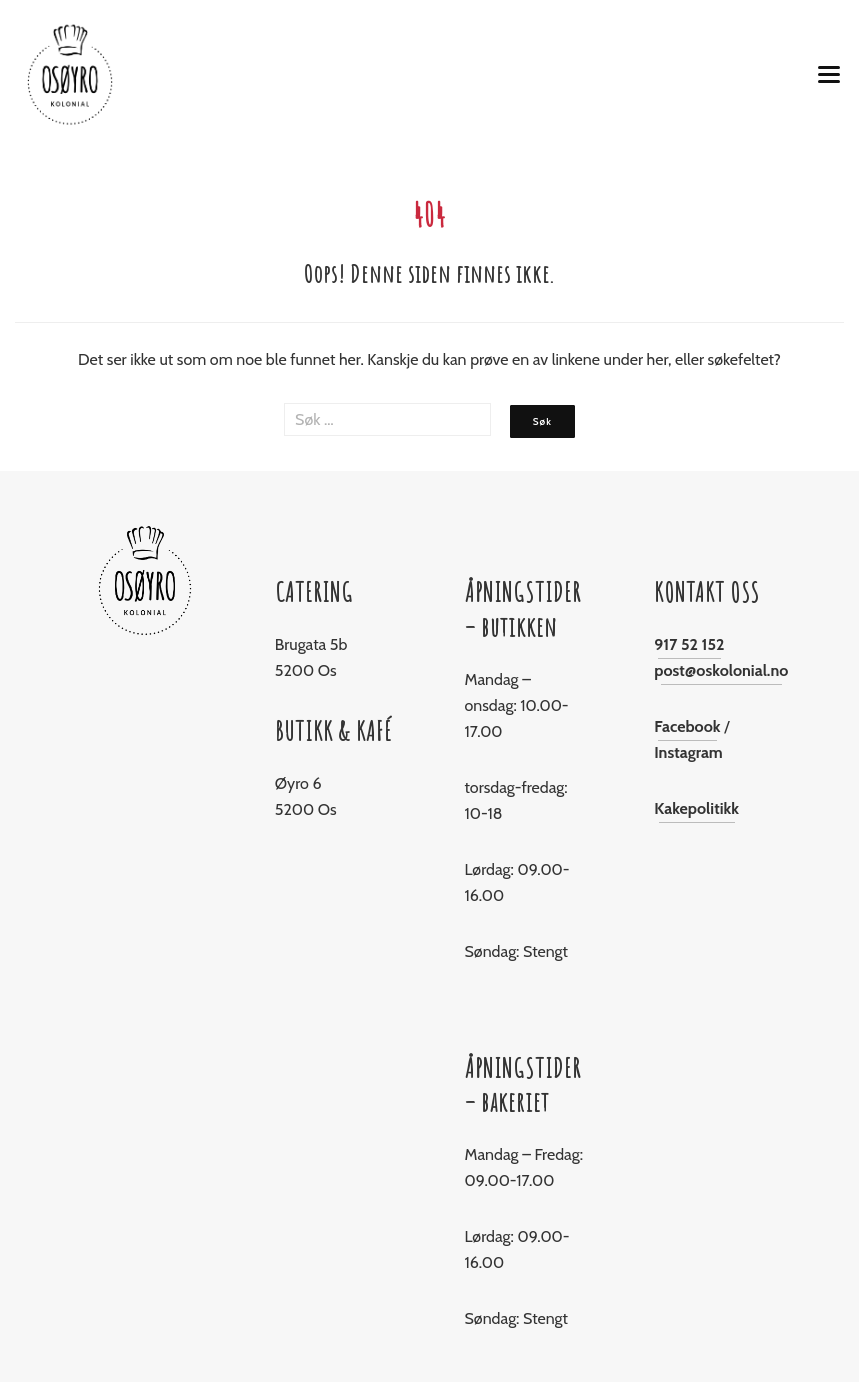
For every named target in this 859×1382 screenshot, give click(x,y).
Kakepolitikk (696, 808)
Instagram (688, 752)
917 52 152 (689, 644)
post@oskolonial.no (721, 670)
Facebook (687, 726)
